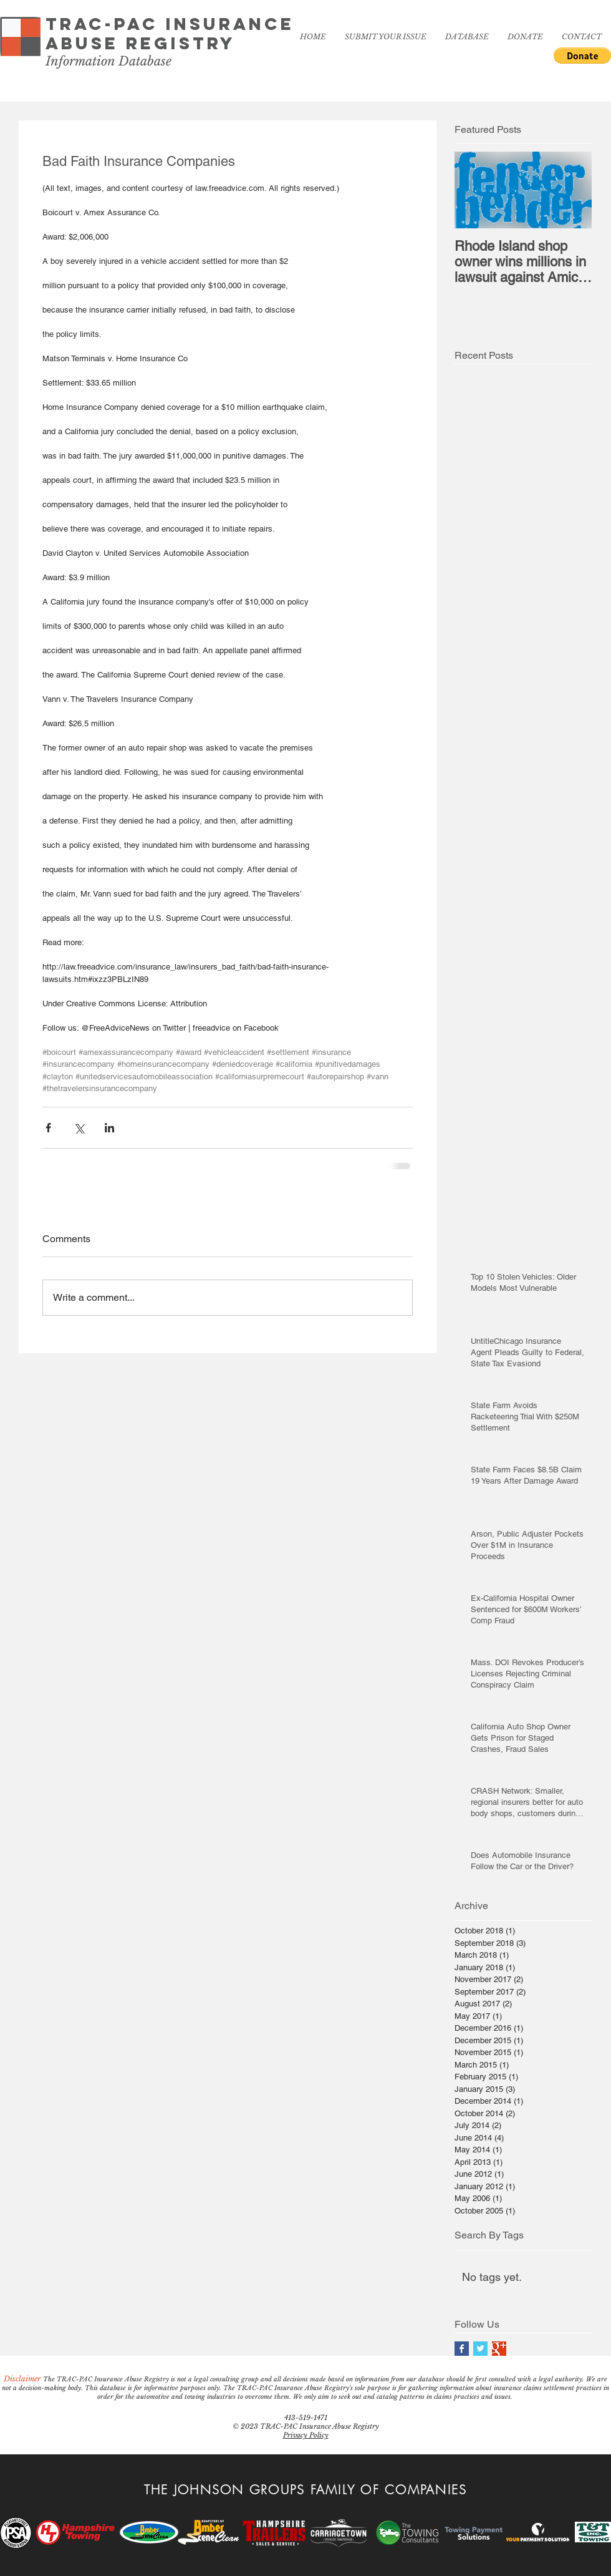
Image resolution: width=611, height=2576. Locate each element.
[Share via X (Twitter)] (79, 1128)
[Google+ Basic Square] (499, 2348)
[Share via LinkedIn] (109, 1128)
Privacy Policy (306, 2435)
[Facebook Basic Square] (462, 2348)
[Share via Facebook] (48, 1128)
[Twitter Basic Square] (480, 2348)
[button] (582, 55)
